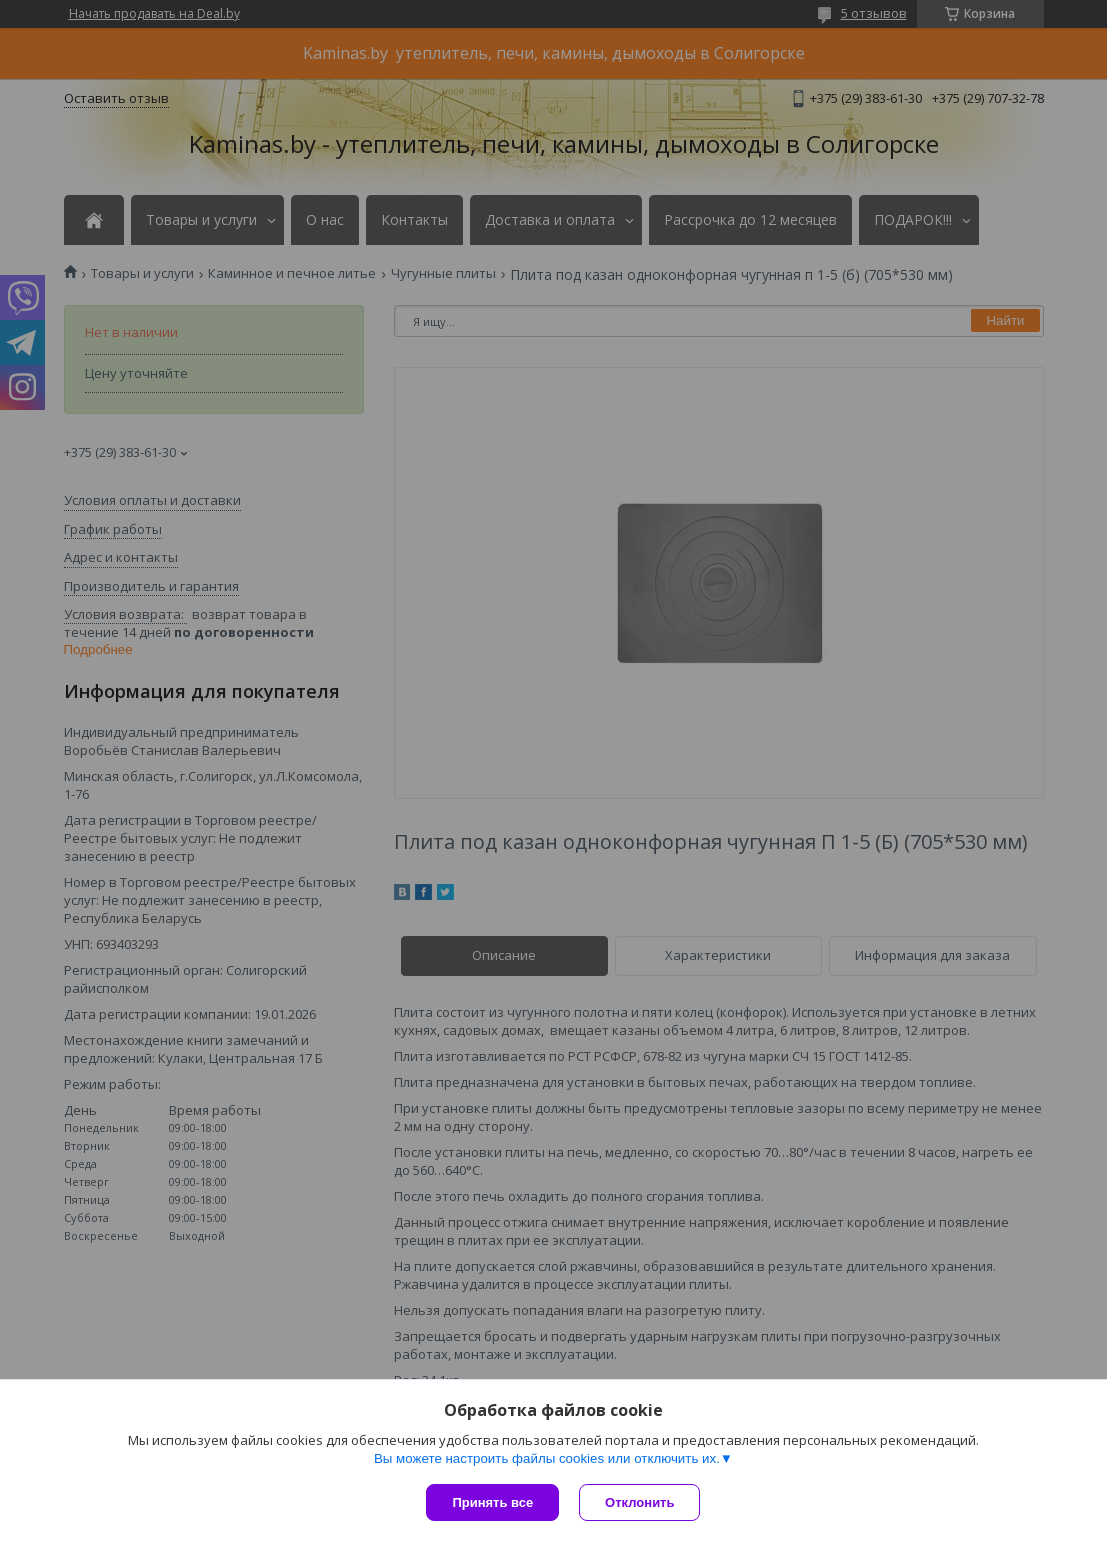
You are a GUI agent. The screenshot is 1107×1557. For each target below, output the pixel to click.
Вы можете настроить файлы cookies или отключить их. (547, 1458)
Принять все (492, 1502)
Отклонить (639, 1502)
